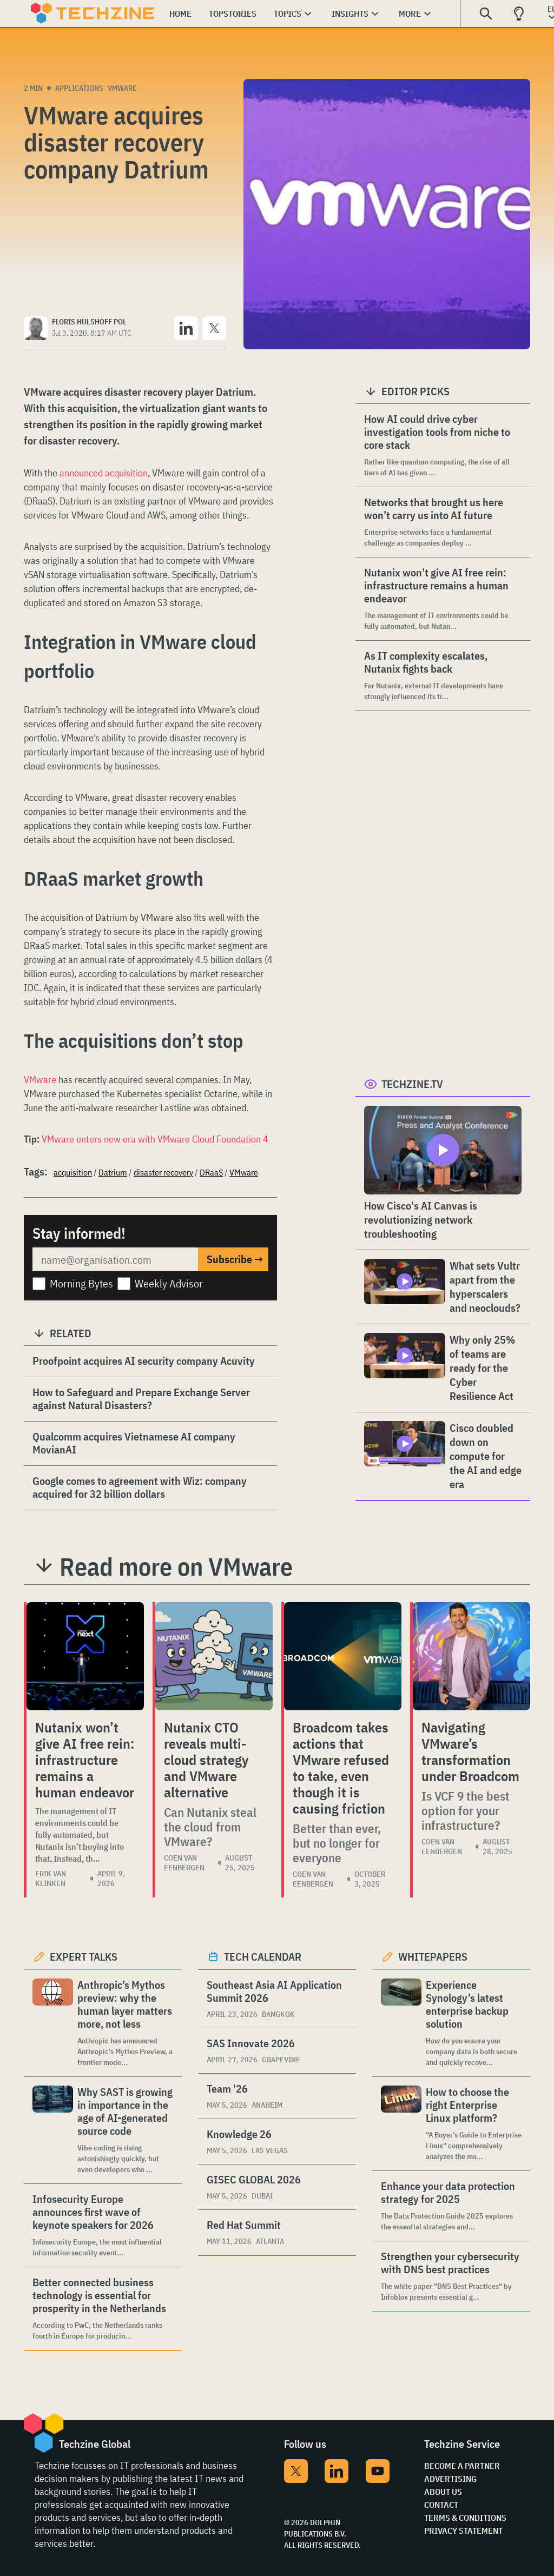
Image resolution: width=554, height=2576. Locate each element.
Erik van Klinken (50, 1878)
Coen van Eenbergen (184, 1863)
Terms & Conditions (465, 2517)
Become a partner (462, 2465)
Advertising (450, 2478)
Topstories (232, 13)
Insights (350, 13)
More (410, 13)
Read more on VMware (176, 1566)
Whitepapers (432, 1956)
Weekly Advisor (169, 1283)
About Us (443, 2491)
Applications (79, 88)
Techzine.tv (412, 1084)
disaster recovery (163, 1172)
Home (180, 13)
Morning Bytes (81, 1283)
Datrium (112, 1172)
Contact (441, 2504)
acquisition (73, 1172)
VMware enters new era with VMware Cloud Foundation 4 (155, 1139)
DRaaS (211, 1172)
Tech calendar (262, 1956)
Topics (287, 13)
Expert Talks (83, 1956)
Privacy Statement (463, 2530)
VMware (122, 88)
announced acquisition (104, 473)
